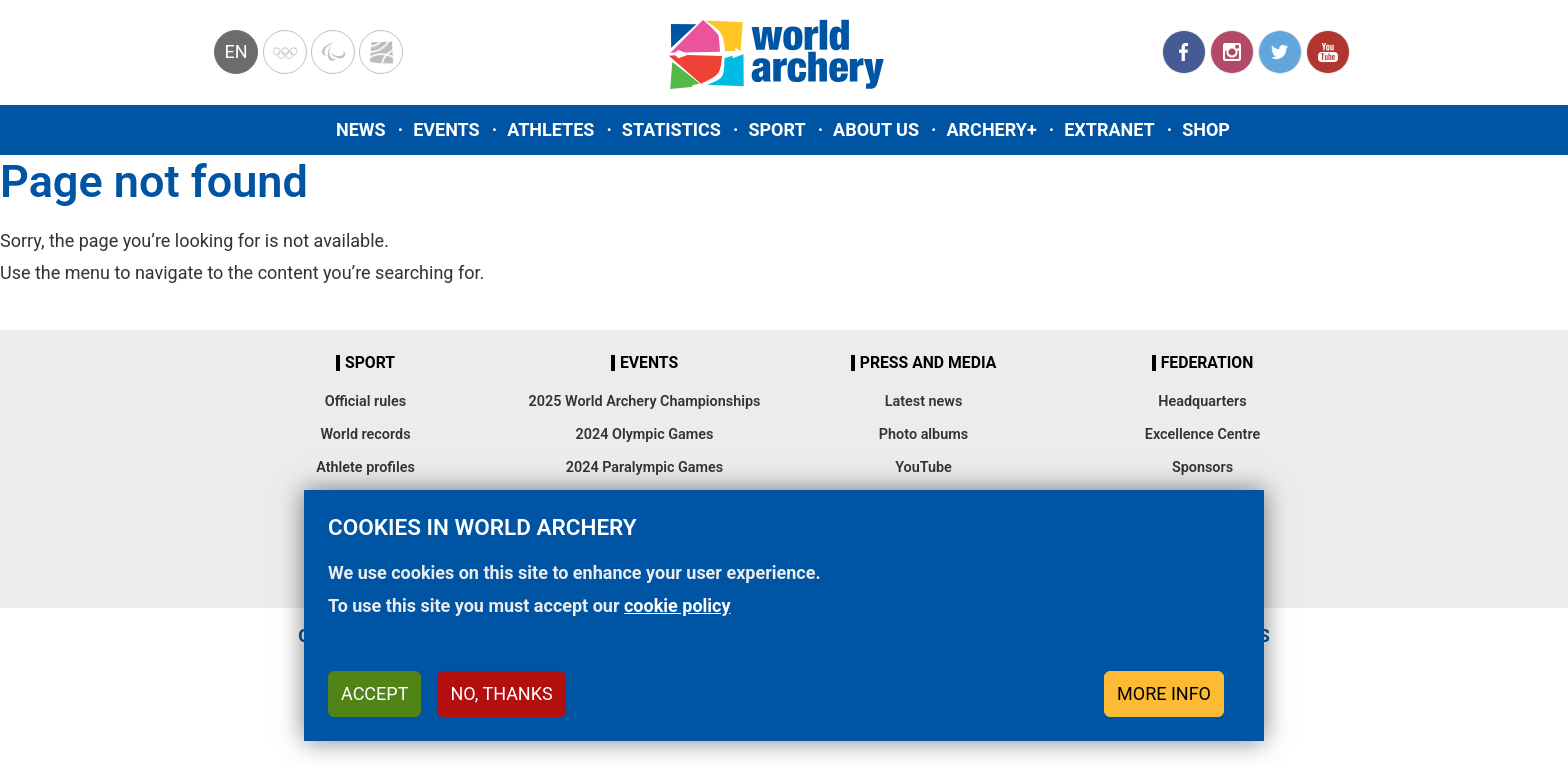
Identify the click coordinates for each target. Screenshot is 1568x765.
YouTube (1328, 52)
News (361, 129)
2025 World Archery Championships (645, 401)
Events (446, 129)
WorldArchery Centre (381, 52)
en (235, 51)
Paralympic (333, 52)
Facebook (1184, 52)
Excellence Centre (1202, 434)
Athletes (550, 129)
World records (365, 434)
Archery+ (991, 129)
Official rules (365, 401)
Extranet (1109, 129)
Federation (1207, 363)
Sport (776, 129)
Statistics (671, 129)
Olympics (285, 52)
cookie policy (677, 605)
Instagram (1232, 52)
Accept (374, 693)
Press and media (928, 363)
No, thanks (501, 693)
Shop (1206, 129)
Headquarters (1202, 401)
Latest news (924, 401)
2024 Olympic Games (645, 434)
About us (876, 129)
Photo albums (923, 434)
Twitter (1280, 52)
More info (1164, 693)
